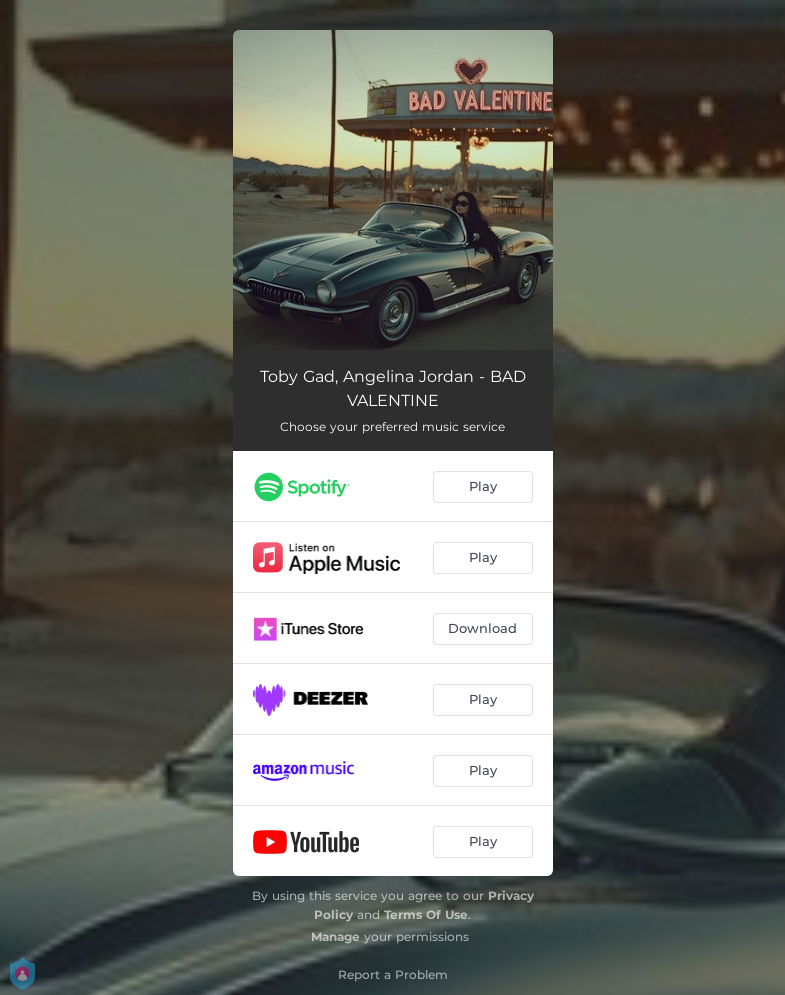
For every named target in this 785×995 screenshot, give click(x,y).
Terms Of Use (426, 914)
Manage (335, 936)
